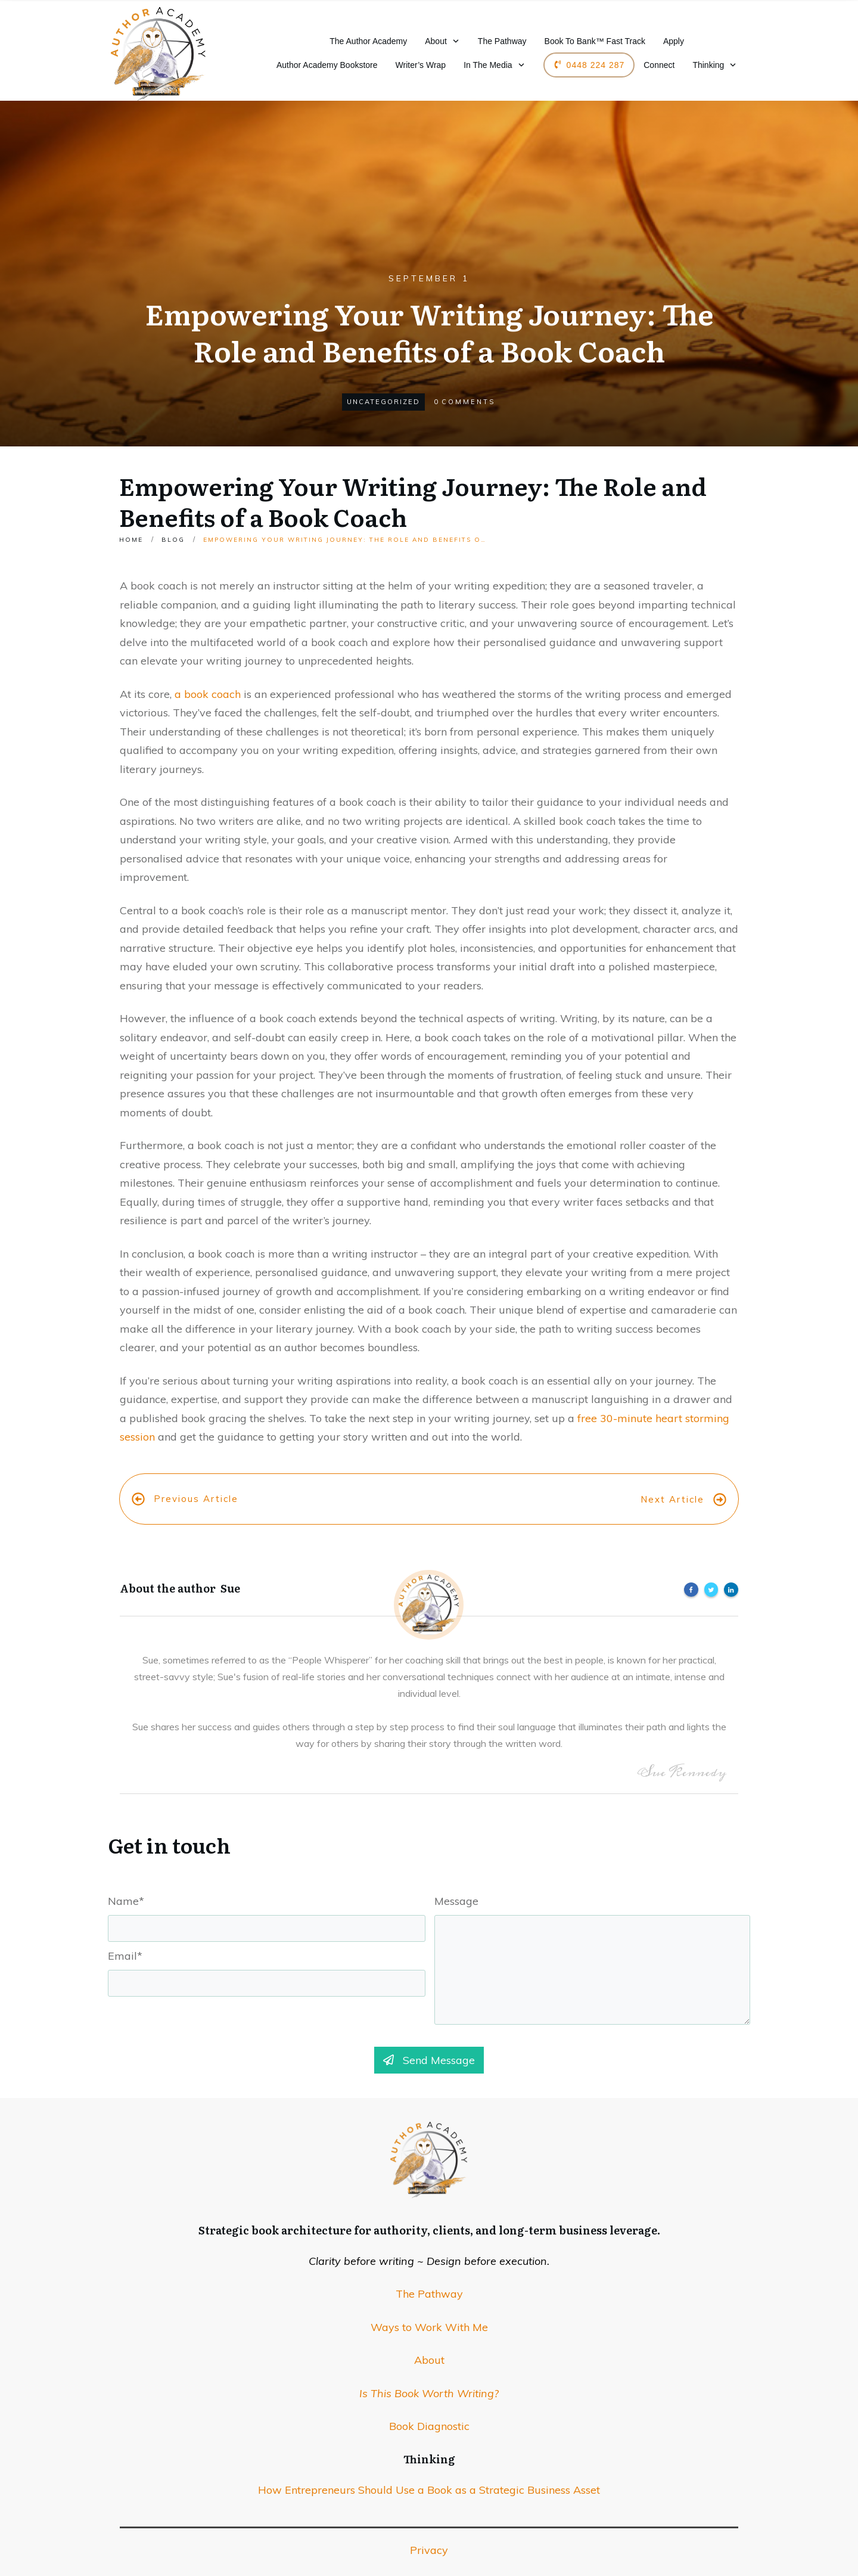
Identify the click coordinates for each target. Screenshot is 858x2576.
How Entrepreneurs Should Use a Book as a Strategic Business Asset (429, 2468)
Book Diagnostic (429, 2404)
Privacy (429, 2528)
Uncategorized (383, 402)
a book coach (208, 694)
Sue (230, 1566)
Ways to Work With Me (429, 2305)
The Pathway (429, 2272)
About (429, 2338)
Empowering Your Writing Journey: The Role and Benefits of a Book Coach (413, 501)
